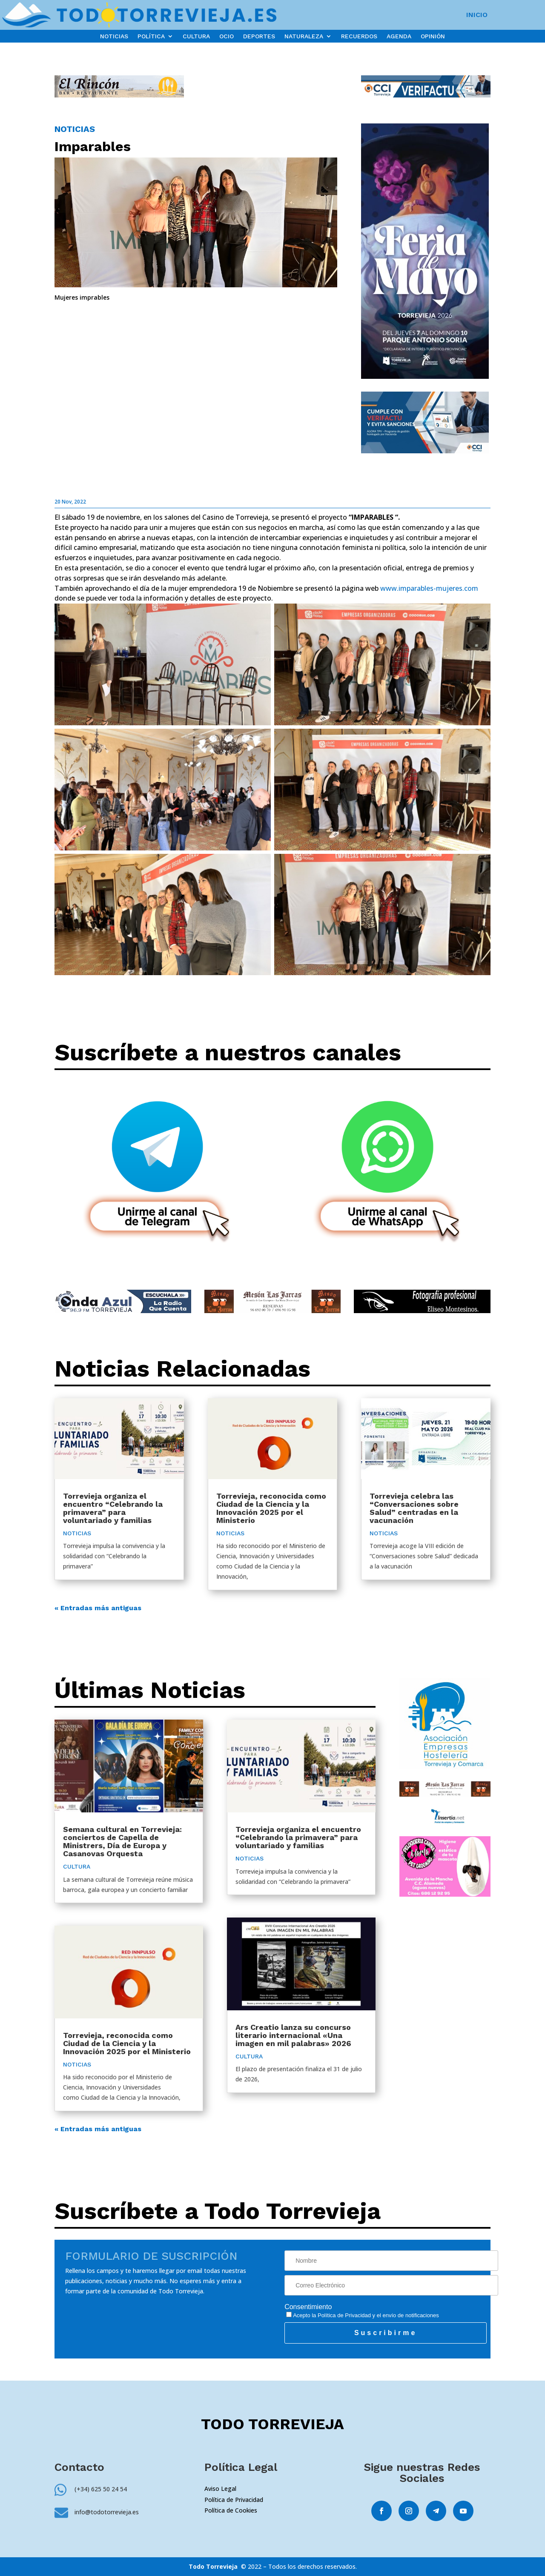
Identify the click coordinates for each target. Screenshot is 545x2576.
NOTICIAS (114, 36)
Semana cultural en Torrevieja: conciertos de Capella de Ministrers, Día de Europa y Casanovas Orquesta (122, 1841)
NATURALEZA (303, 36)
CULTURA (196, 36)
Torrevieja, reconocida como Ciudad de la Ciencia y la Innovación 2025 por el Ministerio (271, 1508)
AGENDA (399, 36)
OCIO (226, 36)
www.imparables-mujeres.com (429, 588)
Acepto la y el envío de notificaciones (362, 2315)
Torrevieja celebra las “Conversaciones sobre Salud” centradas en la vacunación (414, 1508)
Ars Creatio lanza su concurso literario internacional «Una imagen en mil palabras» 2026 (293, 2035)
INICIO (477, 15)
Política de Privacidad (344, 2315)
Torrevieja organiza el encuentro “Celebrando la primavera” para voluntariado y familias (113, 1508)
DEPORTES (259, 36)
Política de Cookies (230, 2510)
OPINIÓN (433, 36)
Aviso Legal (220, 2488)
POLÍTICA (151, 36)
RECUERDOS (359, 36)
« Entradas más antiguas (97, 1608)
